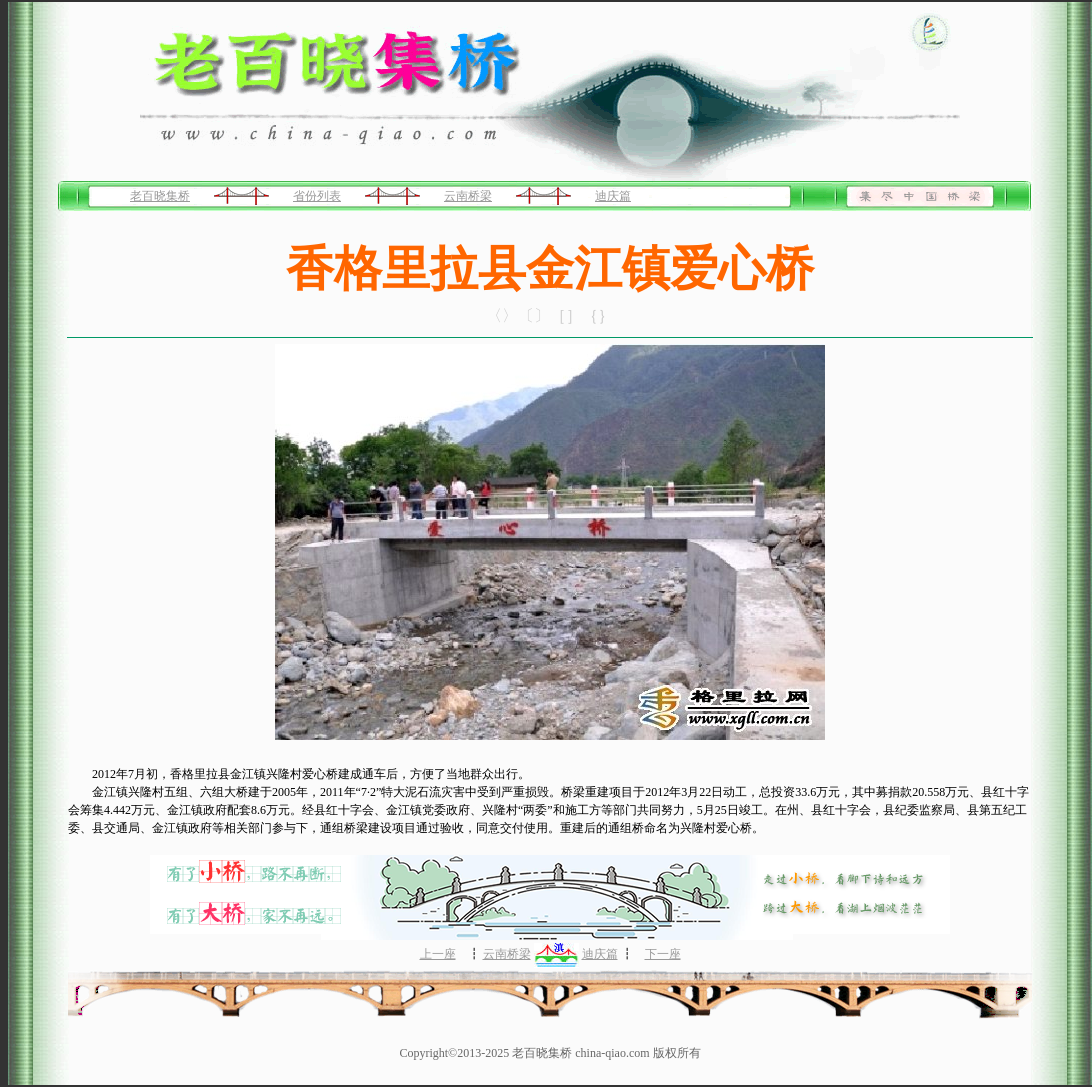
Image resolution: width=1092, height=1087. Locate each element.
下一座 (663, 954)
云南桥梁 (468, 196)
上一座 (438, 954)
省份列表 (317, 196)
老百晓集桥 (160, 196)
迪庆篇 (613, 196)
